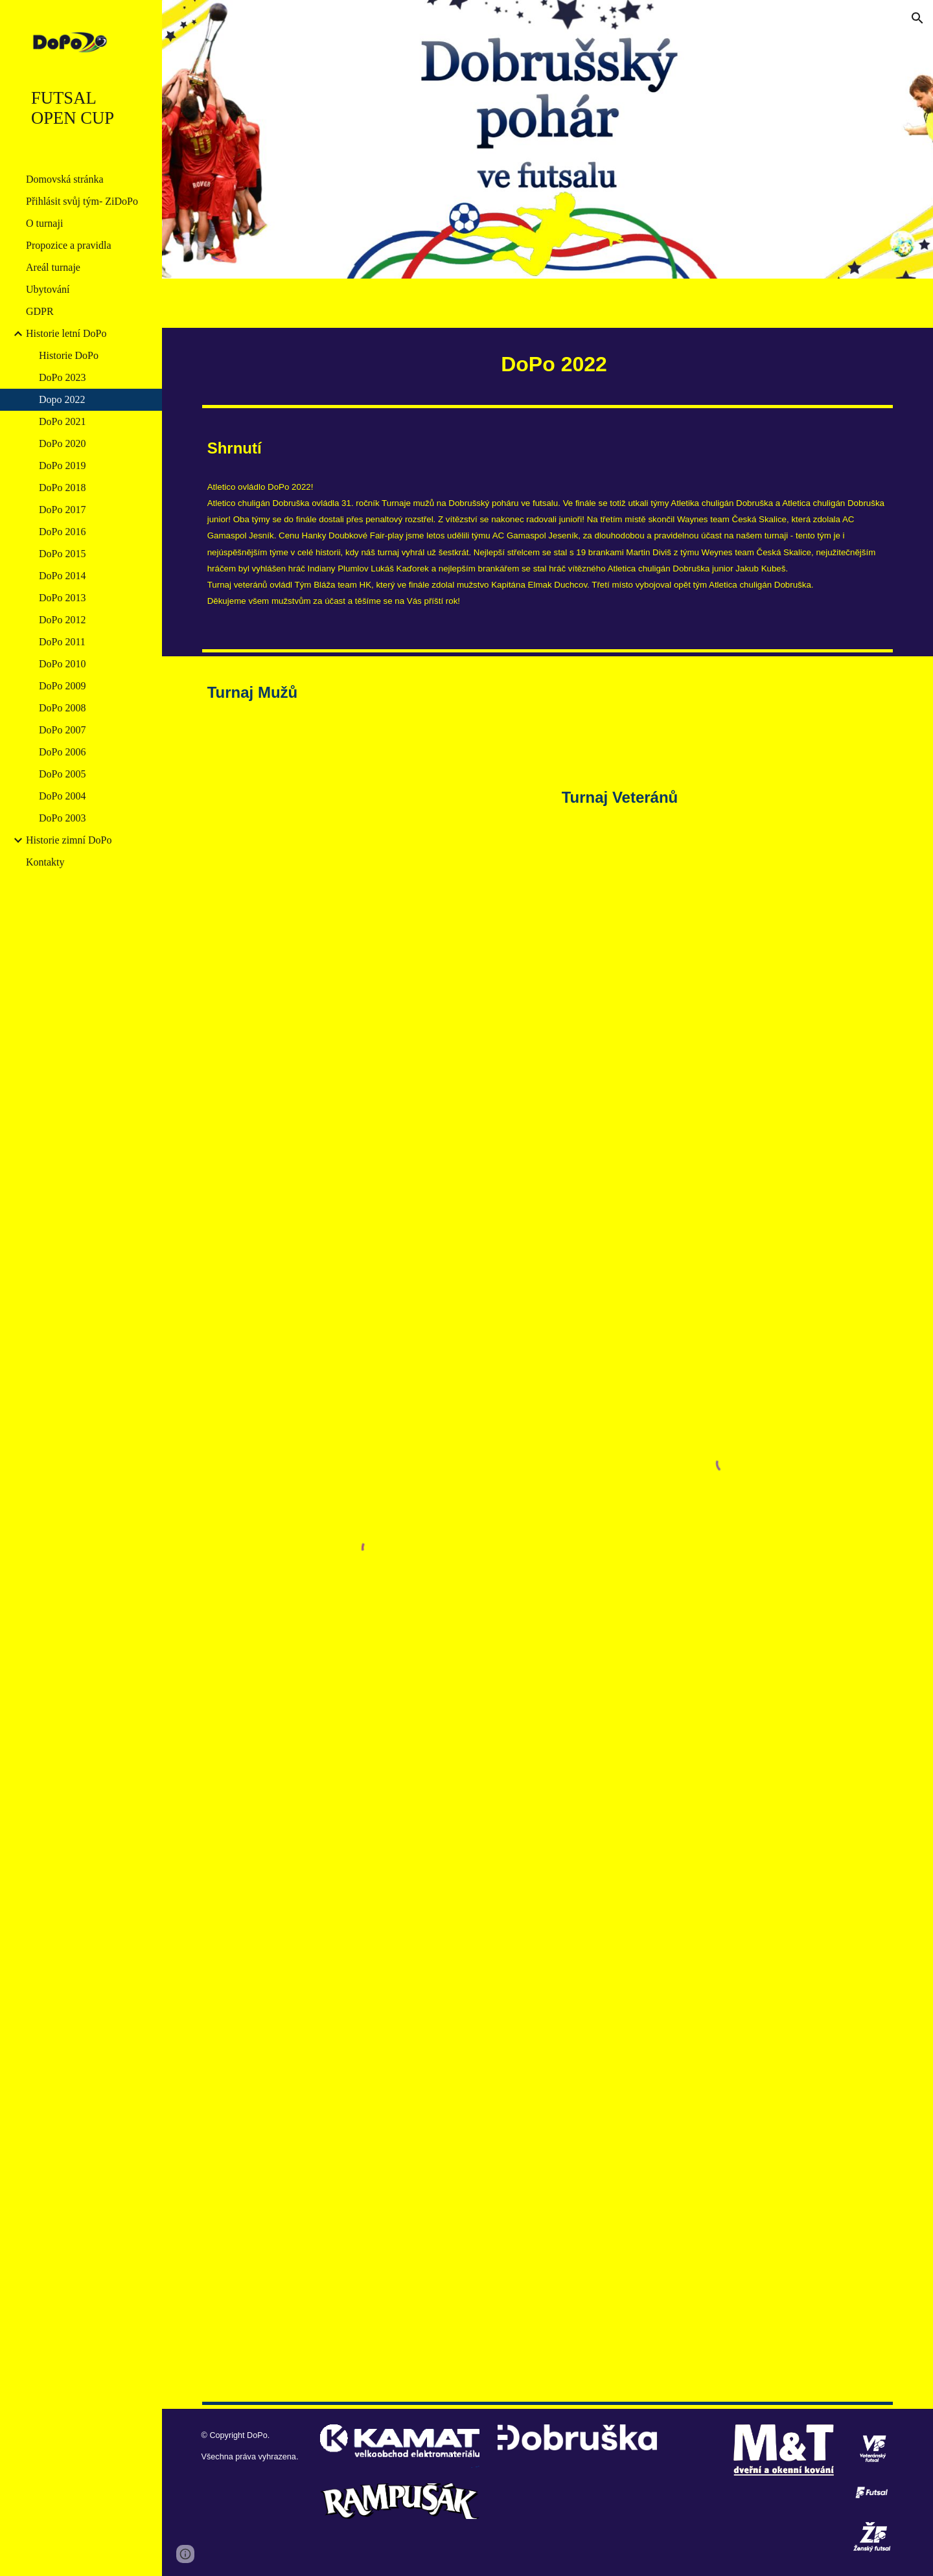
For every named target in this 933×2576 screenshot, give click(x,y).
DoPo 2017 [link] (62, 509)
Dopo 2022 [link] (62, 399)
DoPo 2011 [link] (62, 641)
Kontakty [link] (45, 862)
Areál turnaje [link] (53, 267)
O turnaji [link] (44, 223)
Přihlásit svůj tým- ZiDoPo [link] (82, 201)
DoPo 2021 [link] (62, 421)
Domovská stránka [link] (65, 179)
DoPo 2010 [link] (62, 663)
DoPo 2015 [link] (62, 553)
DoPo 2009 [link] (62, 685)
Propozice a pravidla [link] (68, 245)
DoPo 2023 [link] (62, 377)
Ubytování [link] (48, 289)
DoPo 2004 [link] (62, 795)
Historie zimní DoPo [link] (68, 839)
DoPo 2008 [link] (62, 707)
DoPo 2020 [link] (62, 443)
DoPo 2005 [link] (62, 773)
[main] (547, 364)
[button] (917, 18)
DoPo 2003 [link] (62, 817)
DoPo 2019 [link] (62, 465)
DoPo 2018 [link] (62, 487)
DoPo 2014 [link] (62, 575)
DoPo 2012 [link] (62, 619)
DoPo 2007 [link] (62, 729)
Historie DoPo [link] (68, 355)
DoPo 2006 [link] (62, 751)
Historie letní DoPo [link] (66, 333)
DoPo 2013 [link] (62, 597)
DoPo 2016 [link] (62, 531)
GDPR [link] (40, 311)
